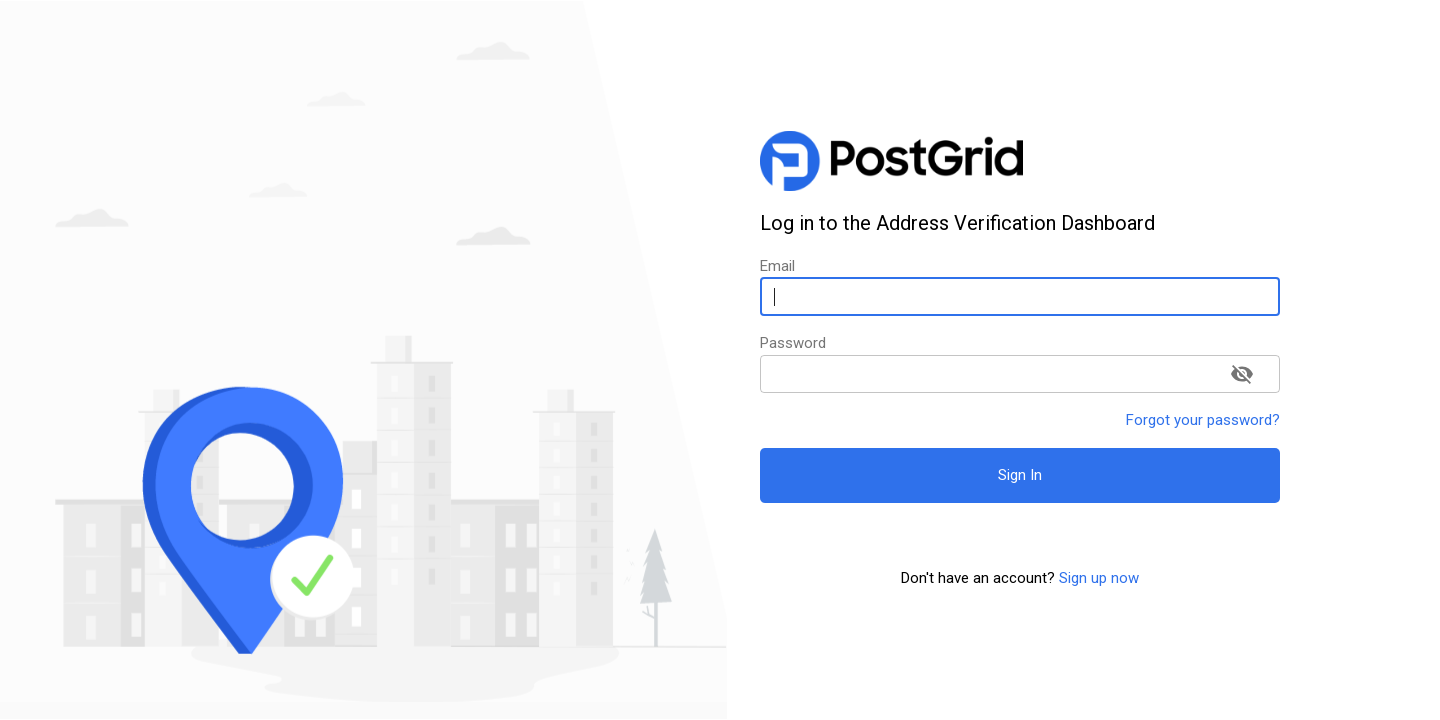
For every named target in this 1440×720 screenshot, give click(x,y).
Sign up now (1099, 578)
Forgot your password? (1203, 420)
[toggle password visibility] (1242, 374)
